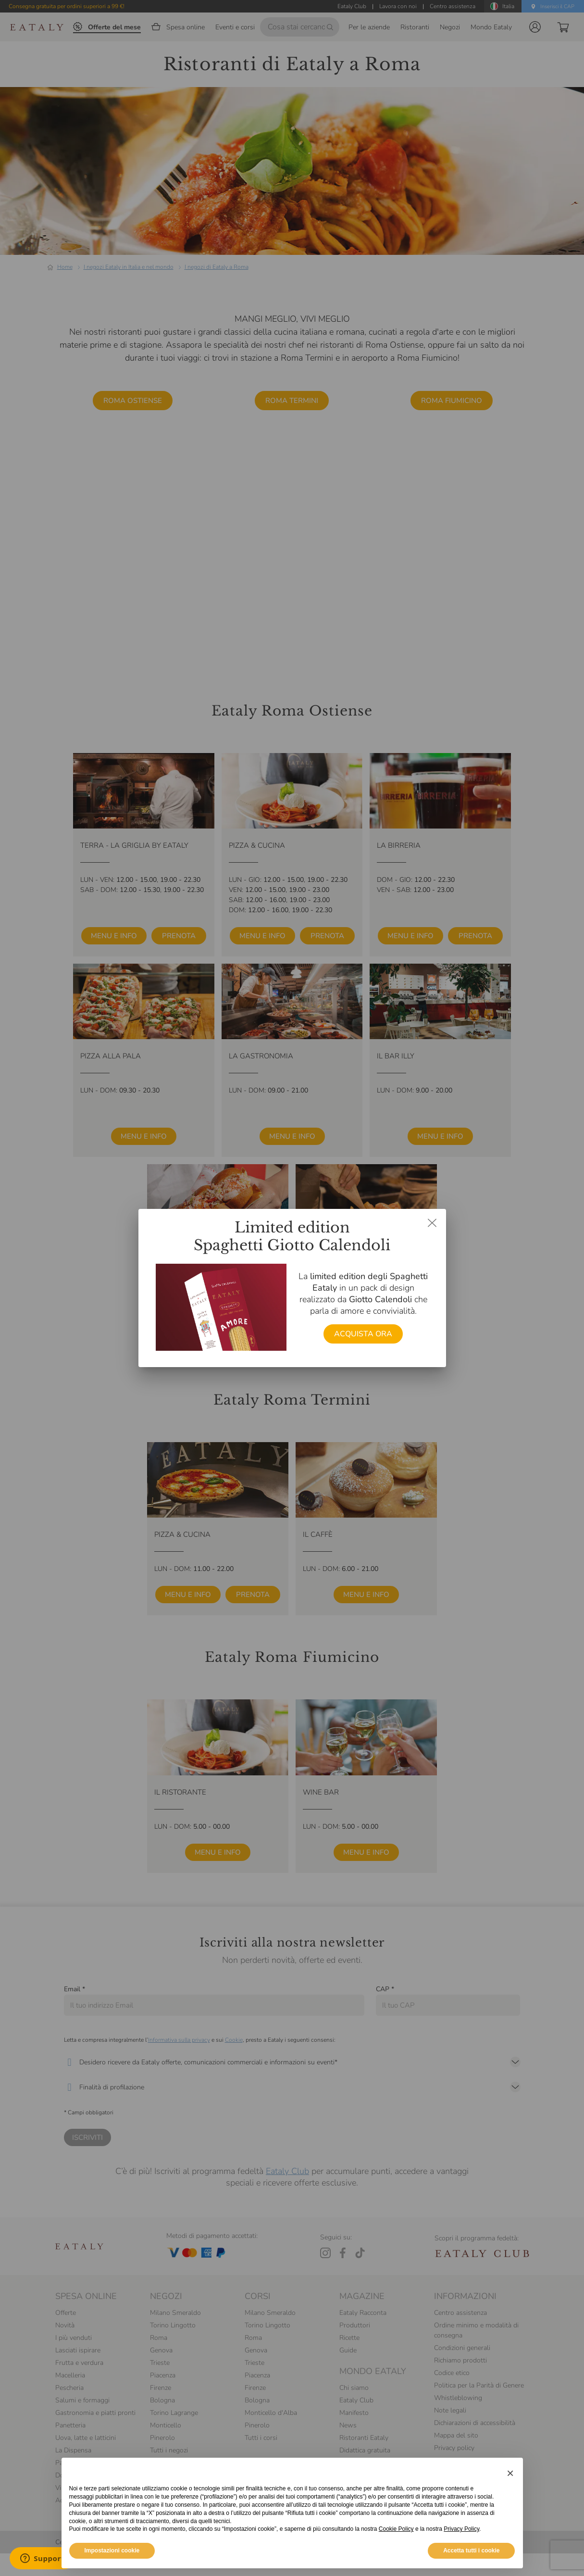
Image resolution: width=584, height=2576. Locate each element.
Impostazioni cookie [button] (112, 2550)
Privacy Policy (461, 2529)
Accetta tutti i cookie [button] (471, 2550)
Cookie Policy (396, 2529)
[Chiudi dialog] (432, 1223)
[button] (510, 2473)
